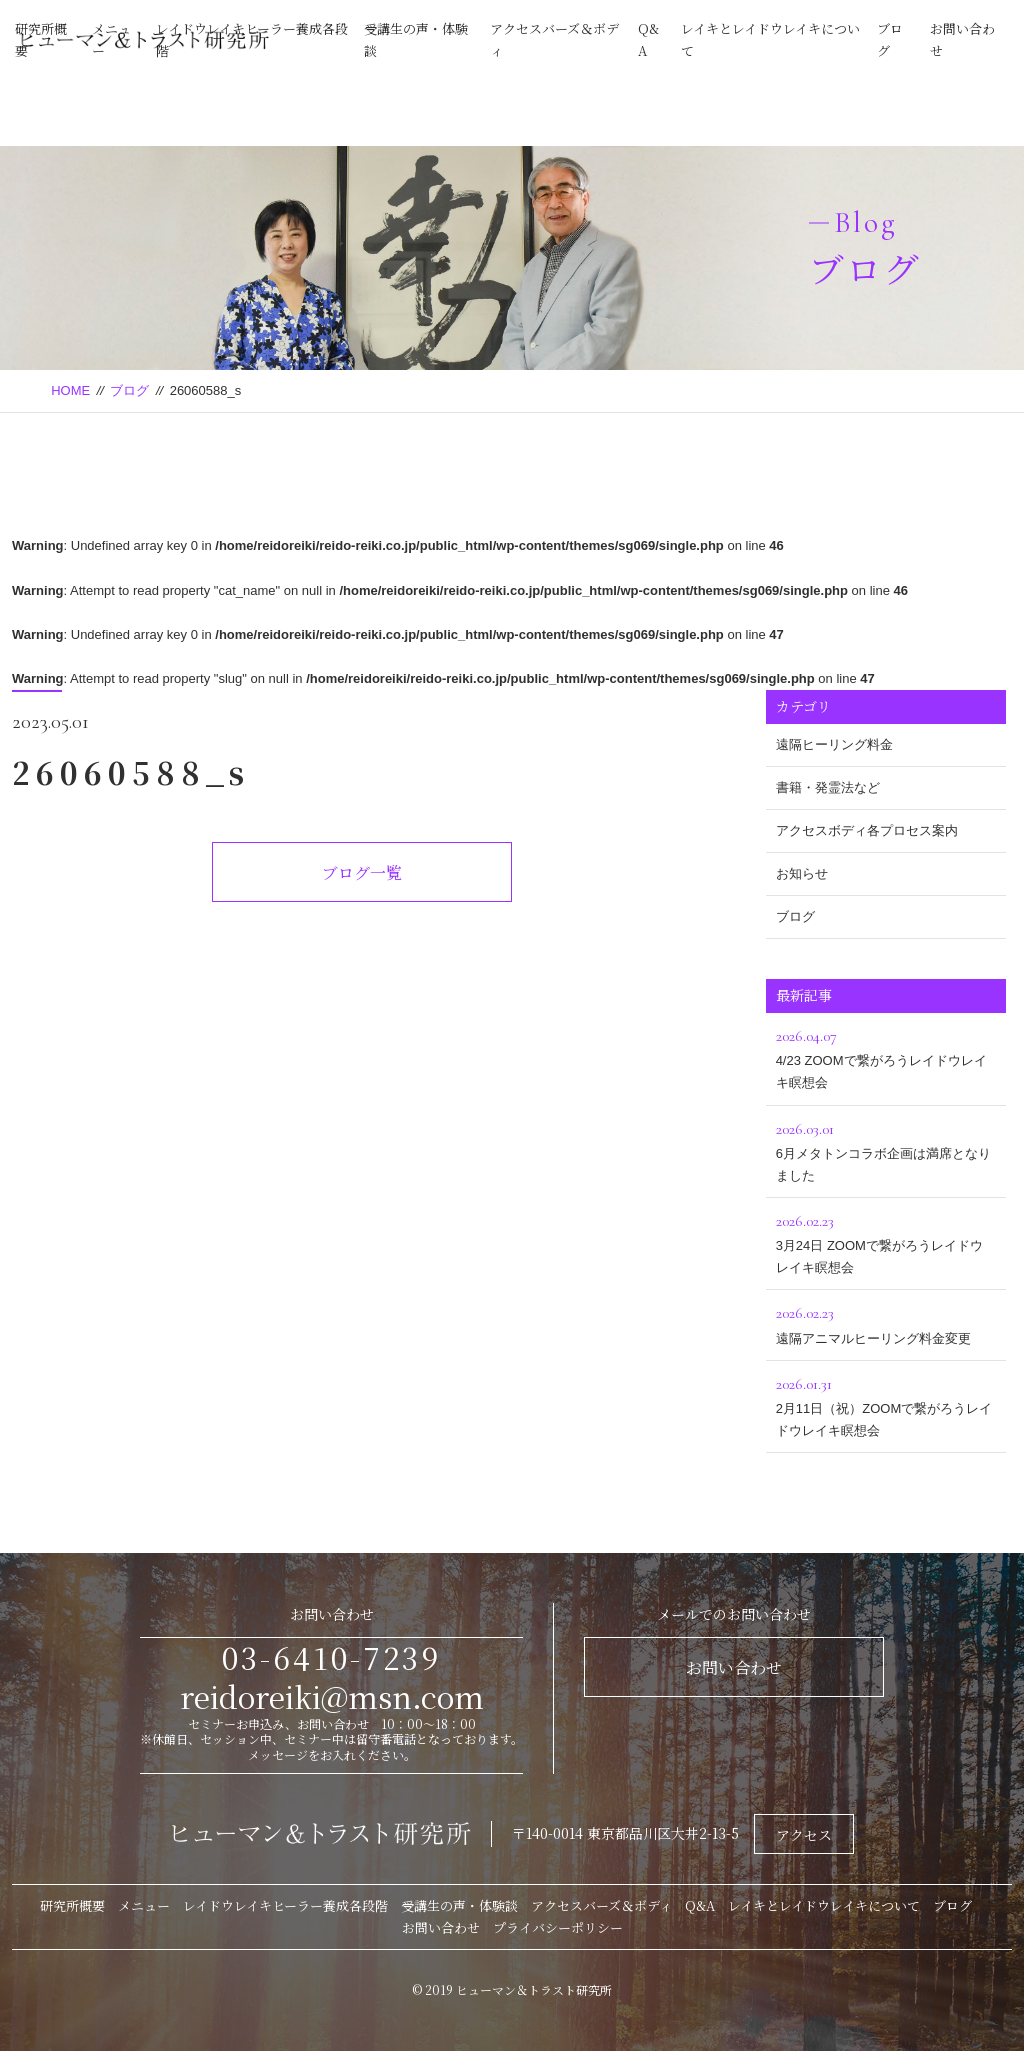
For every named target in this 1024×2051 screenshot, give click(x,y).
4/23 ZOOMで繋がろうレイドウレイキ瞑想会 (886, 1056)
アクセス (804, 1835)
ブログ (129, 390)
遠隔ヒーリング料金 (834, 744)
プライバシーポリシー (558, 1927)
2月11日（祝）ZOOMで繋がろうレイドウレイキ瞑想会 (886, 1404)
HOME (70, 390)
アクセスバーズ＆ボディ (601, 1905)
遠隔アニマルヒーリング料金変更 (886, 1322)
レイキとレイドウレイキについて (824, 1905)
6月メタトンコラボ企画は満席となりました (886, 1149)
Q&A (700, 1905)
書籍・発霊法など (828, 787)
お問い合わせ (734, 1667)
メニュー (144, 1905)
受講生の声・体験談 (459, 1905)
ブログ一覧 (362, 872)
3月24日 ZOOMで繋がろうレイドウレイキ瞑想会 (886, 1241)
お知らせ (802, 873)
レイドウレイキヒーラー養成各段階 (285, 1905)
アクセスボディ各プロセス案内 (867, 830)
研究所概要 (72, 1905)
